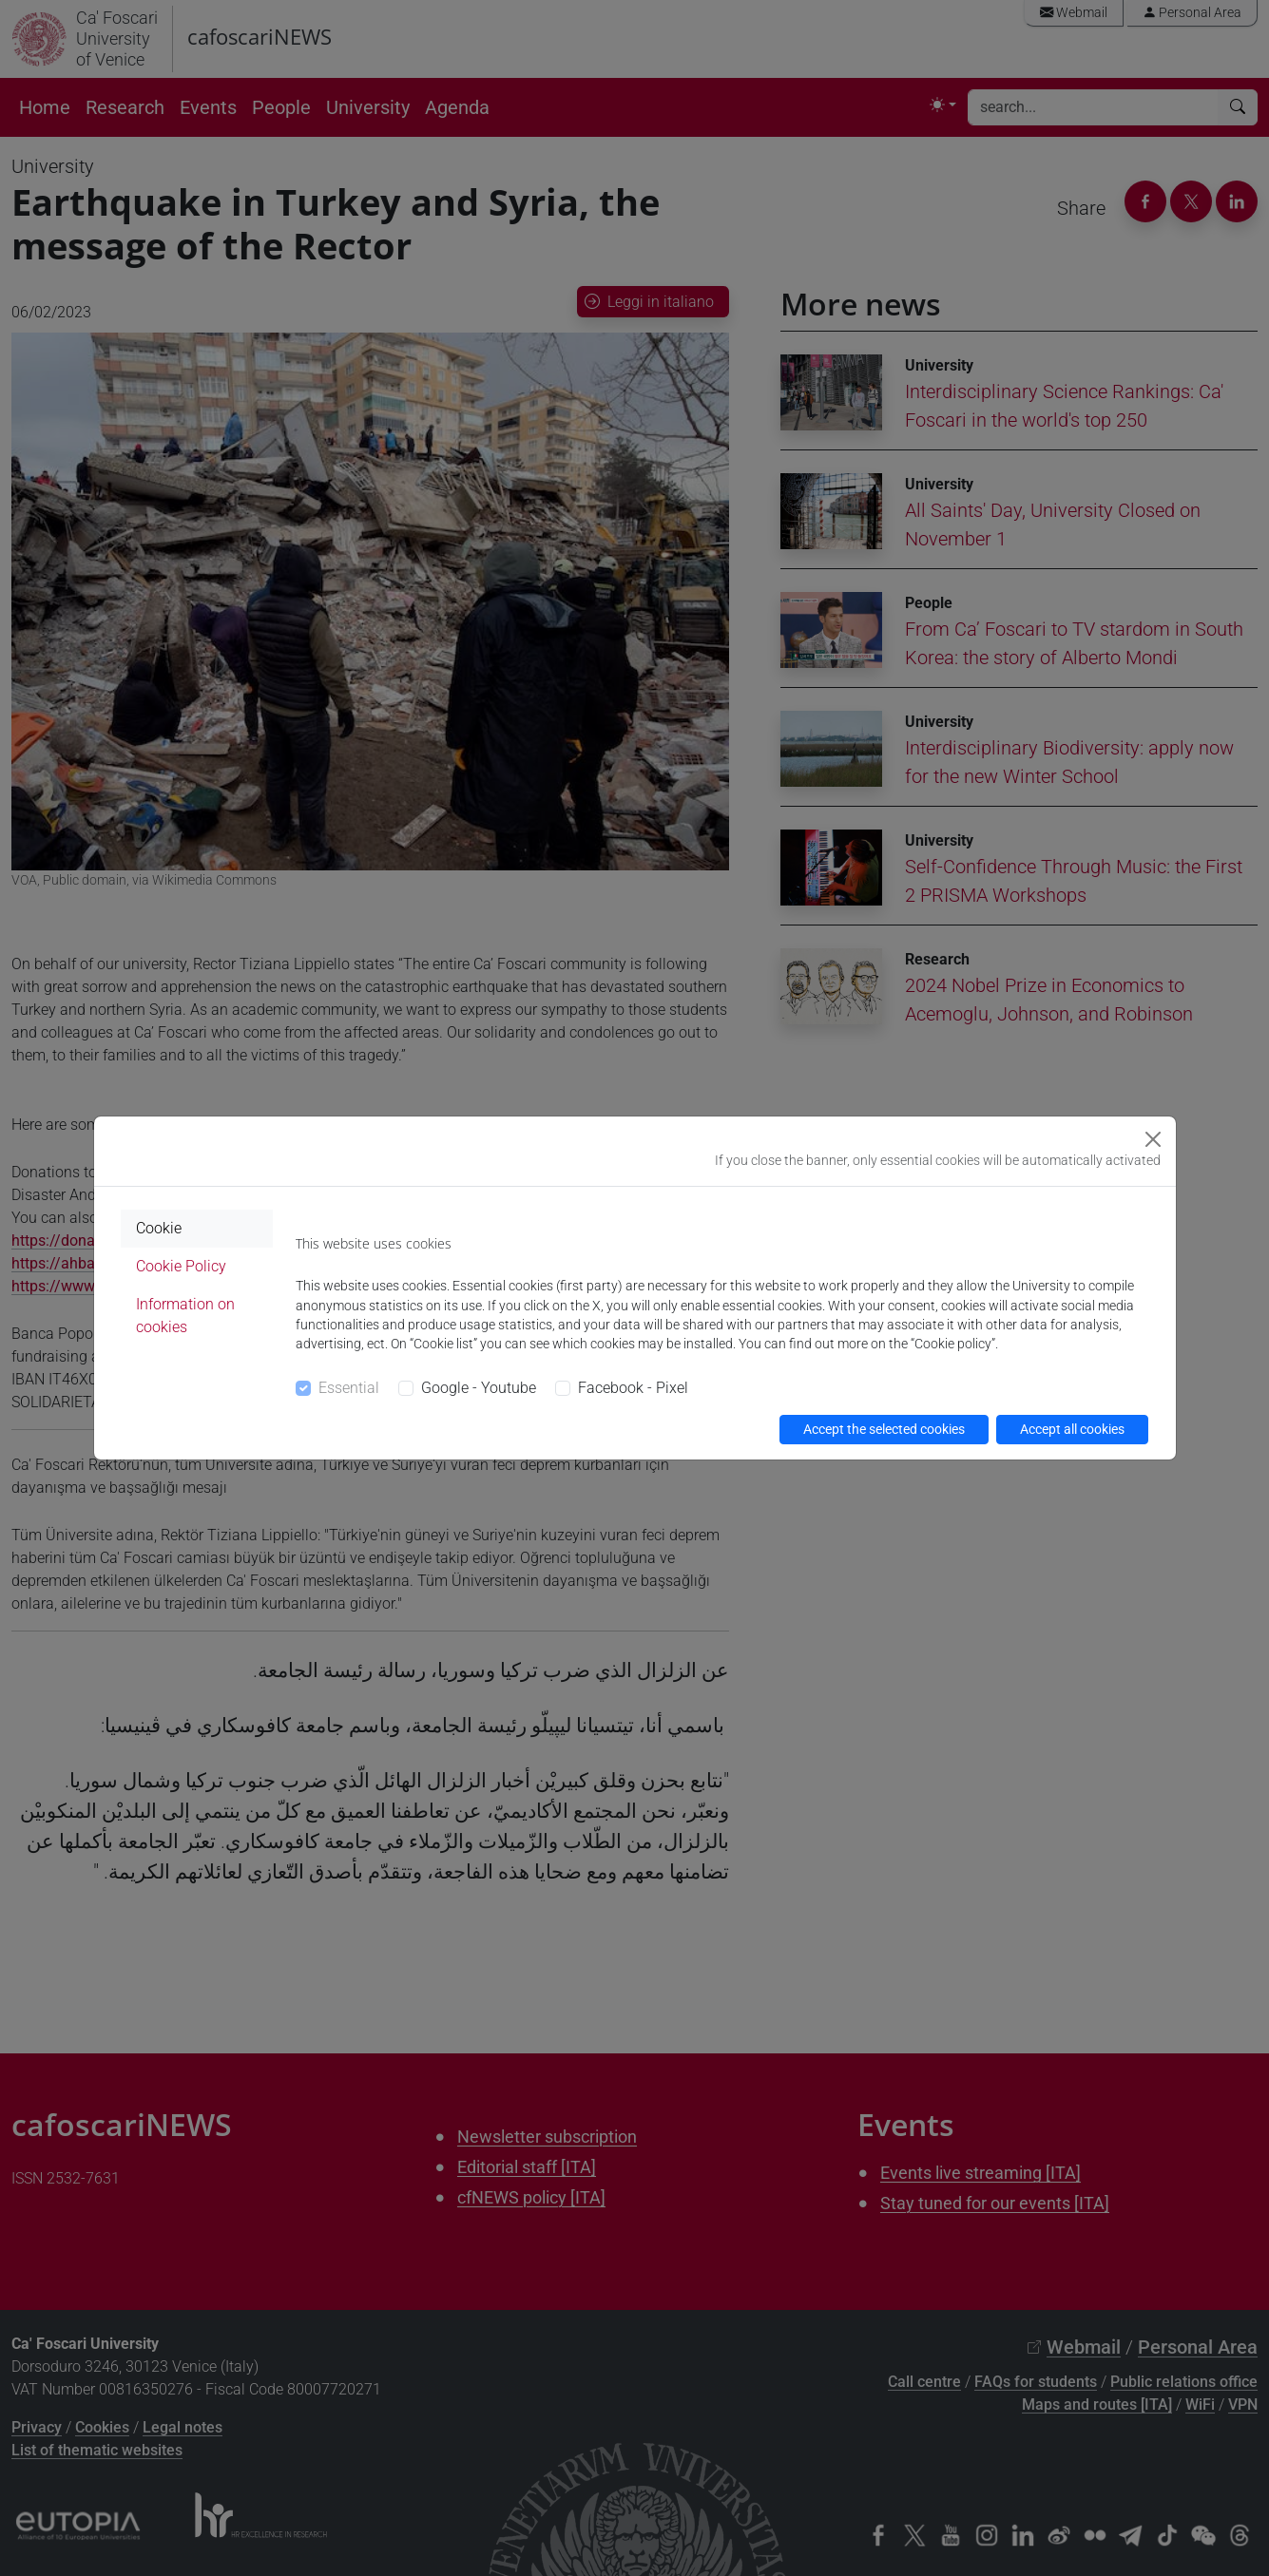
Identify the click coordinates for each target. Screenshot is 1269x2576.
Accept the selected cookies (884, 1429)
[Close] (1153, 1139)
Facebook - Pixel (633, 1388)
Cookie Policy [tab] (181, 1266)
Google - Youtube (478, 1388)
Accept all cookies (1072, 1429)
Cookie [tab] (159, 1228)
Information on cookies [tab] (185, 1315)
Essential (348, 1388)
